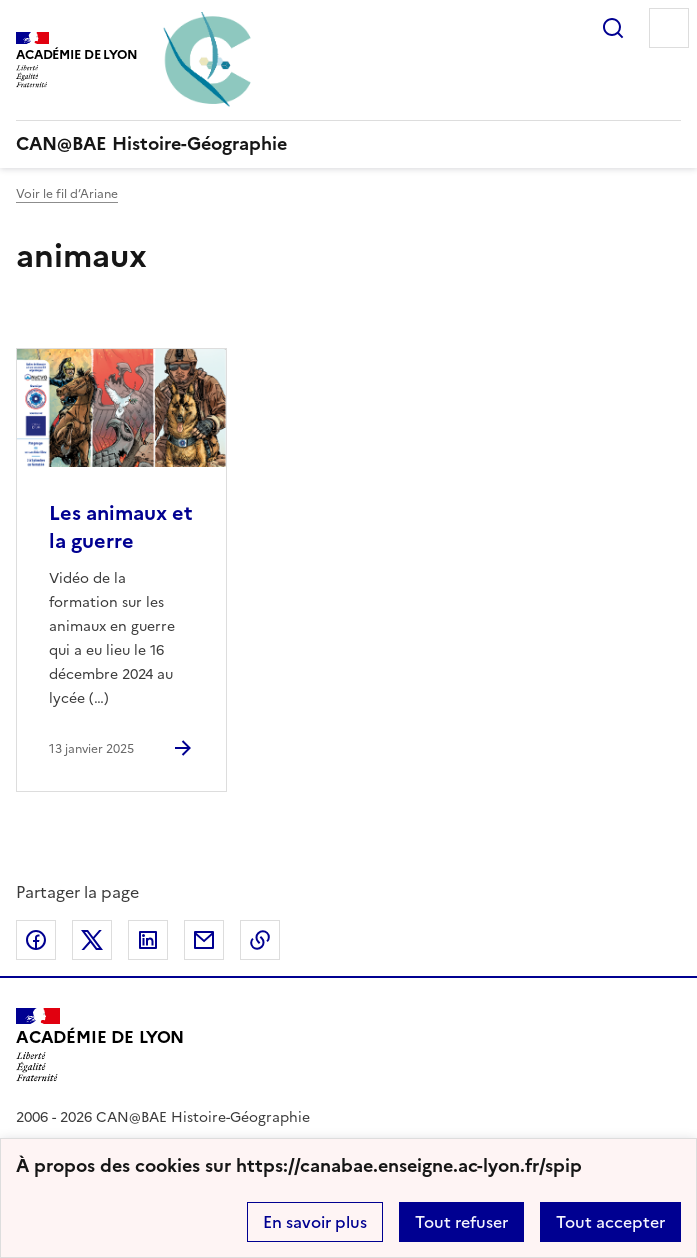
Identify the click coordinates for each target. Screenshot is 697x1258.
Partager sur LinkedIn (148, 940)
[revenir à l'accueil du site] (348, 144)
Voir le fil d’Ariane (67, 194)
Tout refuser (461, 1222)
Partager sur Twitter (92, 940)
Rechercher (613, 28)
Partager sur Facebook (36, 940)
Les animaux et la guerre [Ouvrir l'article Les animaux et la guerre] (121, 527)
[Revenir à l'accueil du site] (100, 1045)
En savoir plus (315, 1222)
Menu (669, 28)
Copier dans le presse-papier (260, 940)
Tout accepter (610, 1222)
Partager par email (204, 940)
